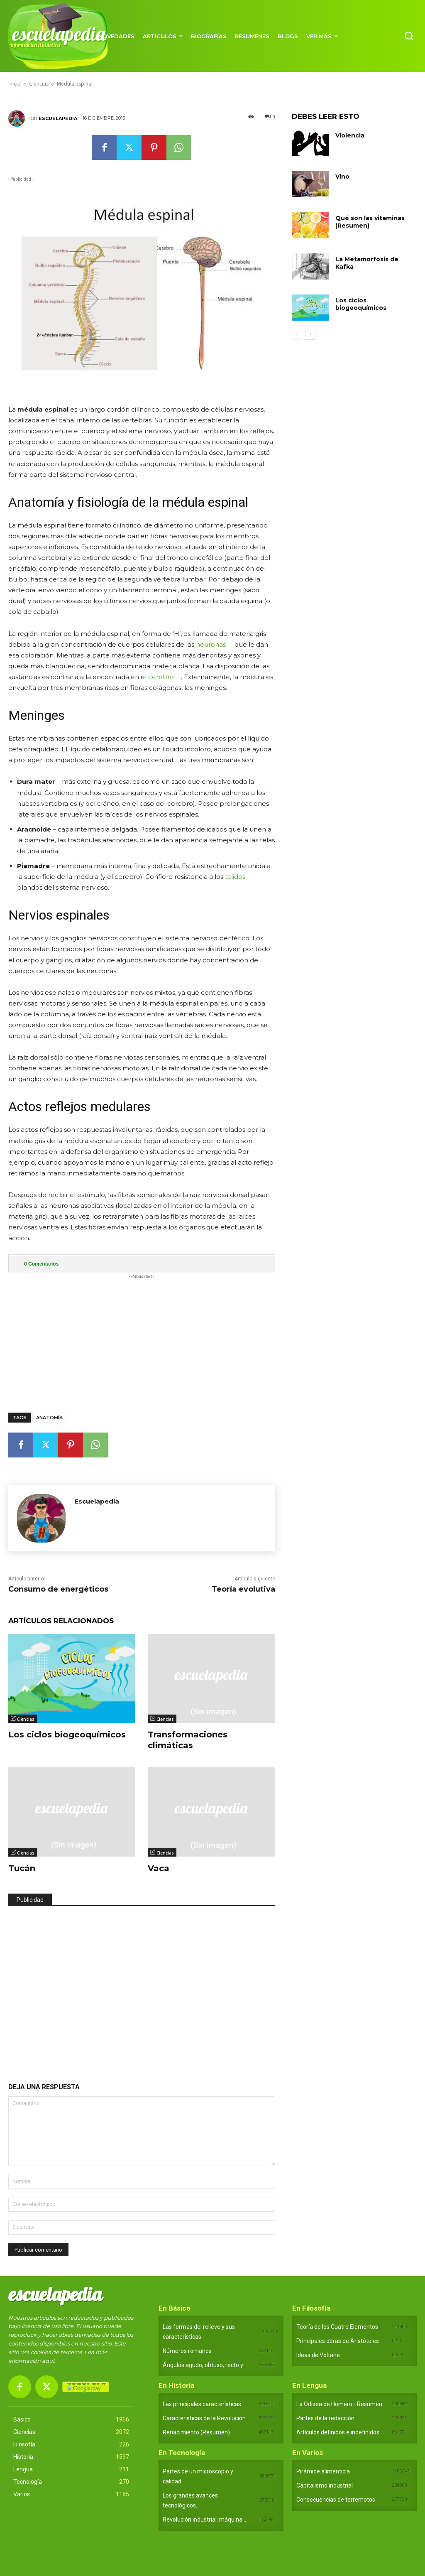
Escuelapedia (58, 118)
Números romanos (187, 2351)
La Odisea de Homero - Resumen (339, 2404)
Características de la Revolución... (206, 2418)
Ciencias (25, 1719)
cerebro (161, 677)
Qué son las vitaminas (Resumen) (370, 221)
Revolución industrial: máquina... (204, 2519)
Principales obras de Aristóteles (337, 2341)
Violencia (349, 135)
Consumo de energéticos (58, 1589)
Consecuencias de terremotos (335, 2499)
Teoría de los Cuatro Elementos (337, 2326)
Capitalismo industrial (324, 2485)
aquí (48, 2361)
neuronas (211, 644)
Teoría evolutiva (243, 1589)
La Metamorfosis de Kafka (366, 262)
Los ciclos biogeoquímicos (67, 1734)
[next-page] (310, 334)
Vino (342, 176)
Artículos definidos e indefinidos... (339, 2432)
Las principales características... (204, 2404)
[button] (409, 36)
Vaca (158, 1868)
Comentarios (41, 1264)
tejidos (235, 877)
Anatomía (49, 1417)
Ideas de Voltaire (318, 2355)
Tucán (21, 1868)
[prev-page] (297, 334)
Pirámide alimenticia (323, 2471)
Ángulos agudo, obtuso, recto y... (205, 2365)
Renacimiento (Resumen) (196, 2432)
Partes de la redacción (325, 2418)
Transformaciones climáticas (187, 1740)
